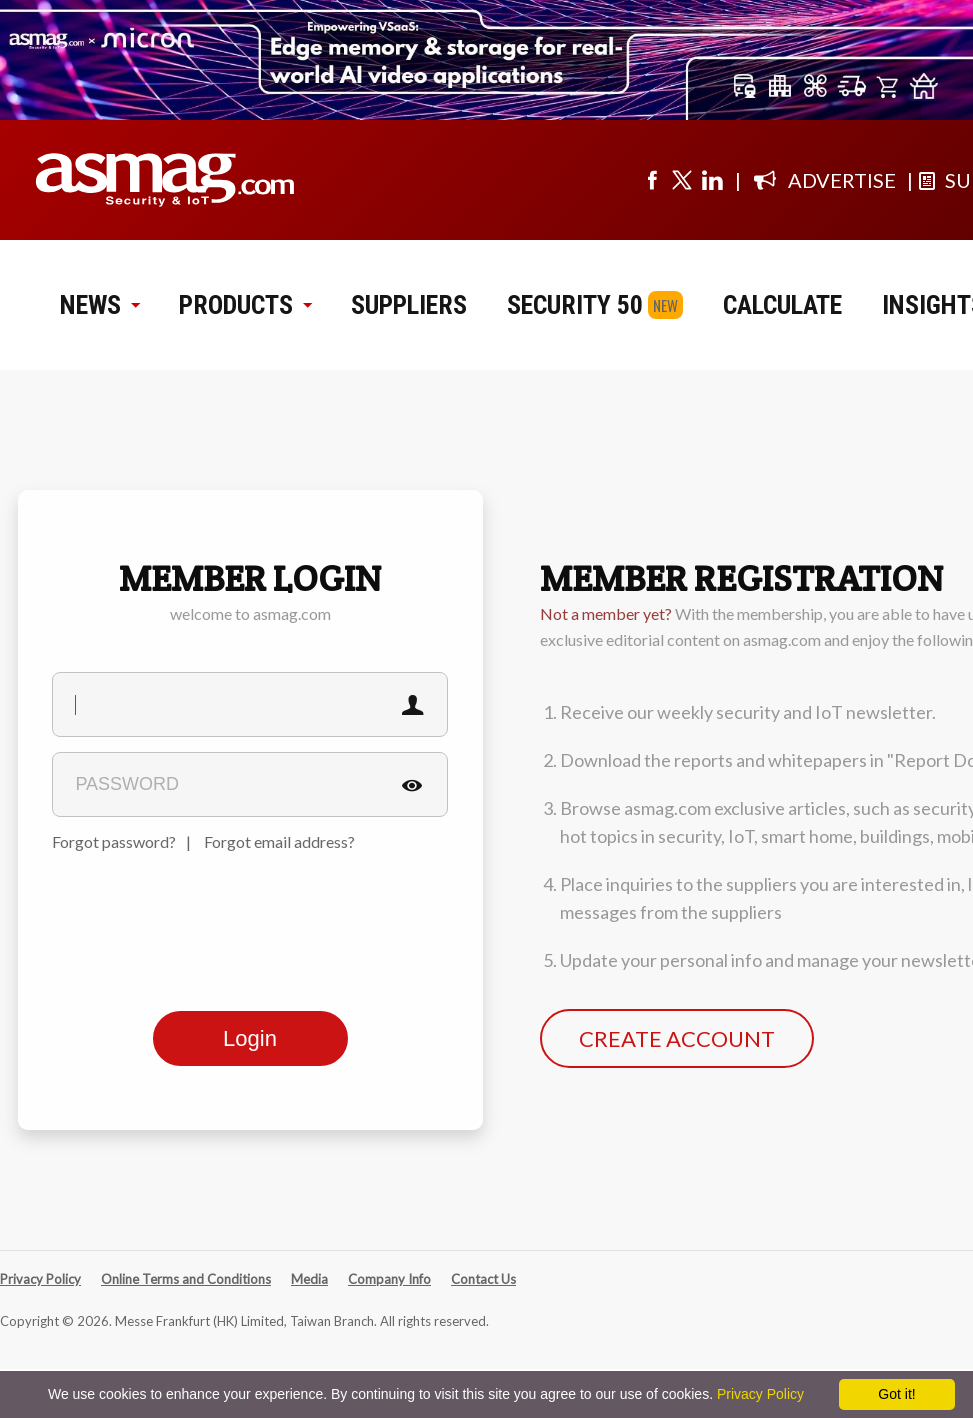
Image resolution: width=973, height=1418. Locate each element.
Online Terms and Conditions (186, 1279)
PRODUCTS (245, 305)
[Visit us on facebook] (652, 180)
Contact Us (483, 1279)
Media (309, 1279)
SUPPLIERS (409, 305)
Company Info (389, 1279)
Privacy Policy (40, 1279)
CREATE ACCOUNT (677, 1038)
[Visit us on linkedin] (712, 180)
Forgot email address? (279, 841)
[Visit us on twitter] (682, 180)
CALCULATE (782, 305)
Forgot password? (114, 841)
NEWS (99, 305)
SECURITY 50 (575, 305)
